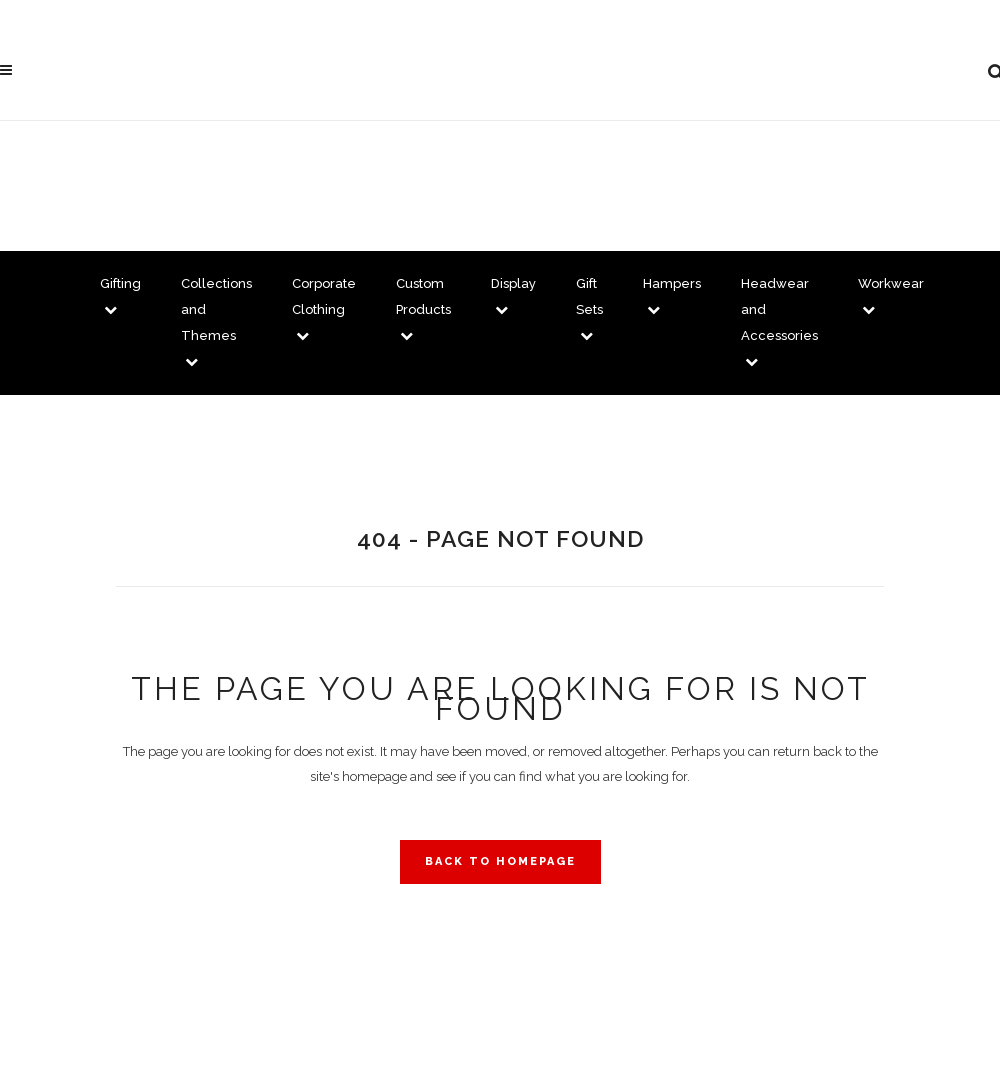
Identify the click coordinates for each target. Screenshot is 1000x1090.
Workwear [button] (891, 296)
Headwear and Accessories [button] (779, 322)
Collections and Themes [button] (216, 322)
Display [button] (513, 296)
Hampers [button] (672, 296)
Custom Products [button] (423, 309)
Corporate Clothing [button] (324, 309)
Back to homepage (500, 861)
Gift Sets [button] (589, 309)
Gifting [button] (120, 296)
